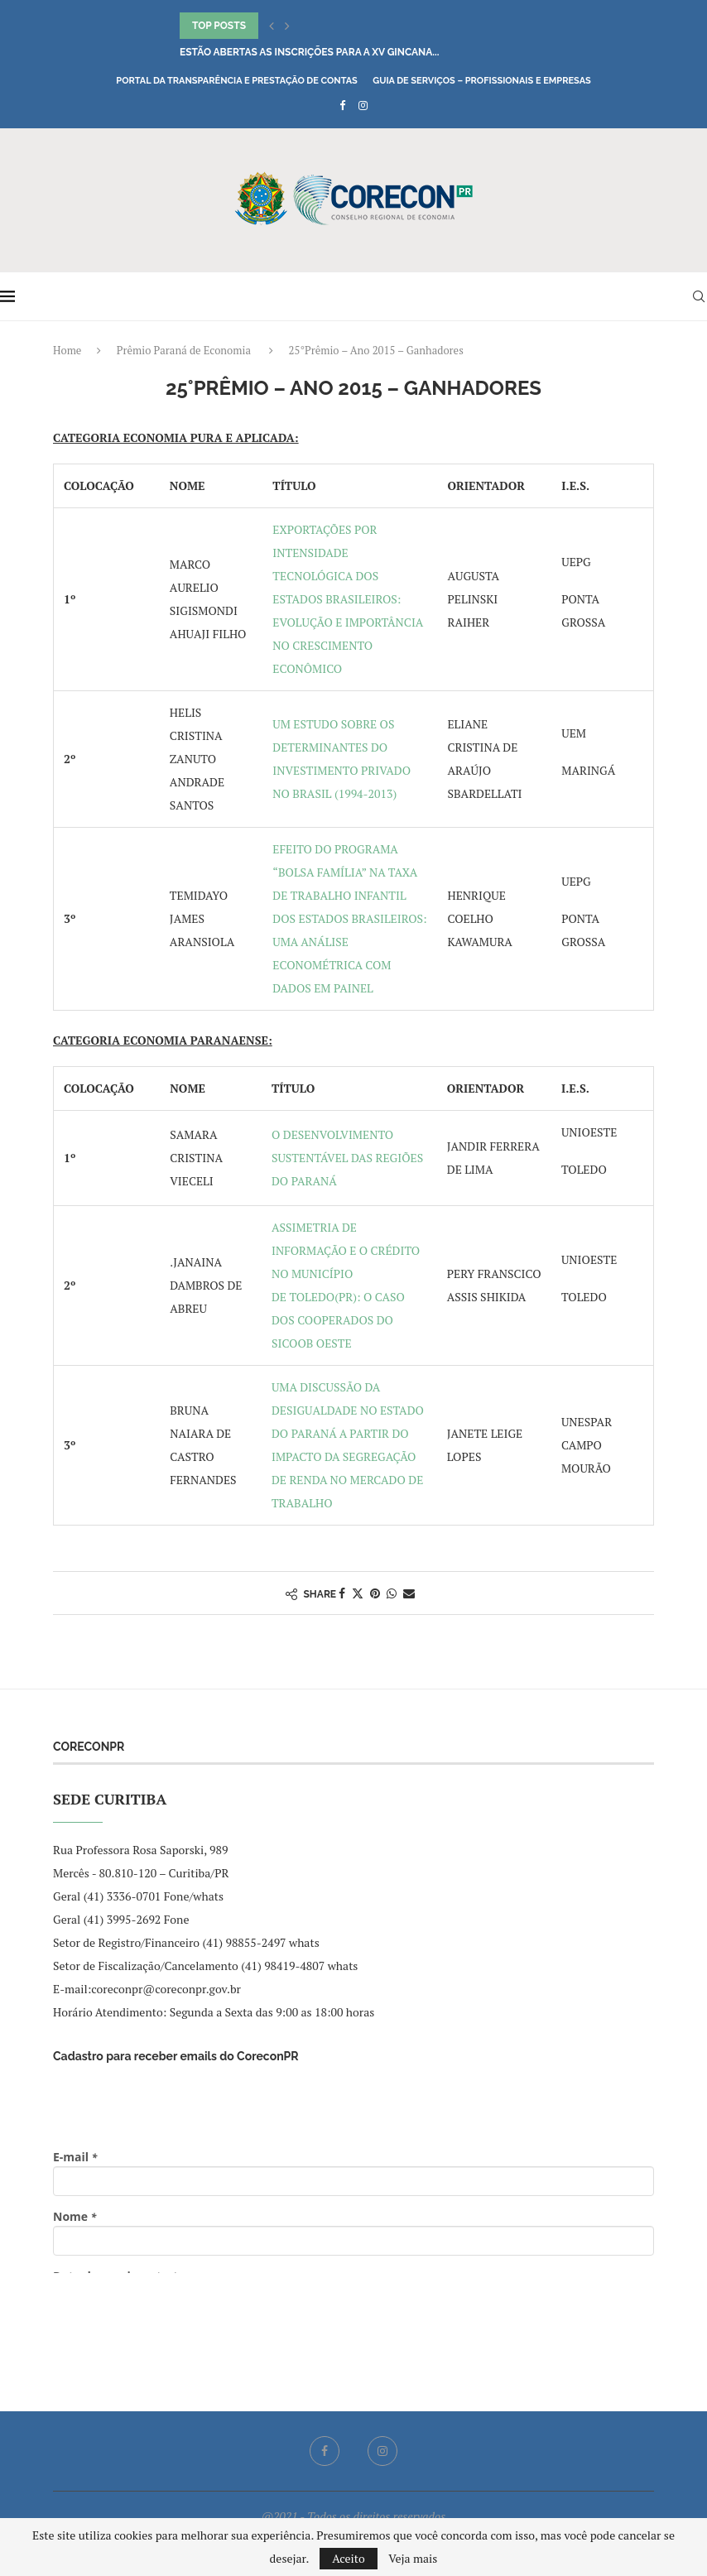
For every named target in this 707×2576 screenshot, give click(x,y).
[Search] (698, 296)
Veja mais (412, 2558)
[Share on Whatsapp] (392, 1593)
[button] (271, 25)
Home (67, 350)
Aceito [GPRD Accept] (348, 2558)
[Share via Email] (409, 1593)
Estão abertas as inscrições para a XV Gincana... (309, 52)
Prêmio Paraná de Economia (184, 350)
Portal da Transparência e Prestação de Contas (236, 80)
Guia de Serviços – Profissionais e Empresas (482, 80)
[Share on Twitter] (357, 1593)
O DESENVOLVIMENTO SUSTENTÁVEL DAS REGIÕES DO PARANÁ (347, 1158)
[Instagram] (363, 105)
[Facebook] (342, 105)
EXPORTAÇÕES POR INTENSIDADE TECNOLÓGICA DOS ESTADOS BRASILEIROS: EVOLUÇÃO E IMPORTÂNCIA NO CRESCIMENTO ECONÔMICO (347, 598)
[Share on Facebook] (342, 1593)
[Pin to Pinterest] (375, 1593)
